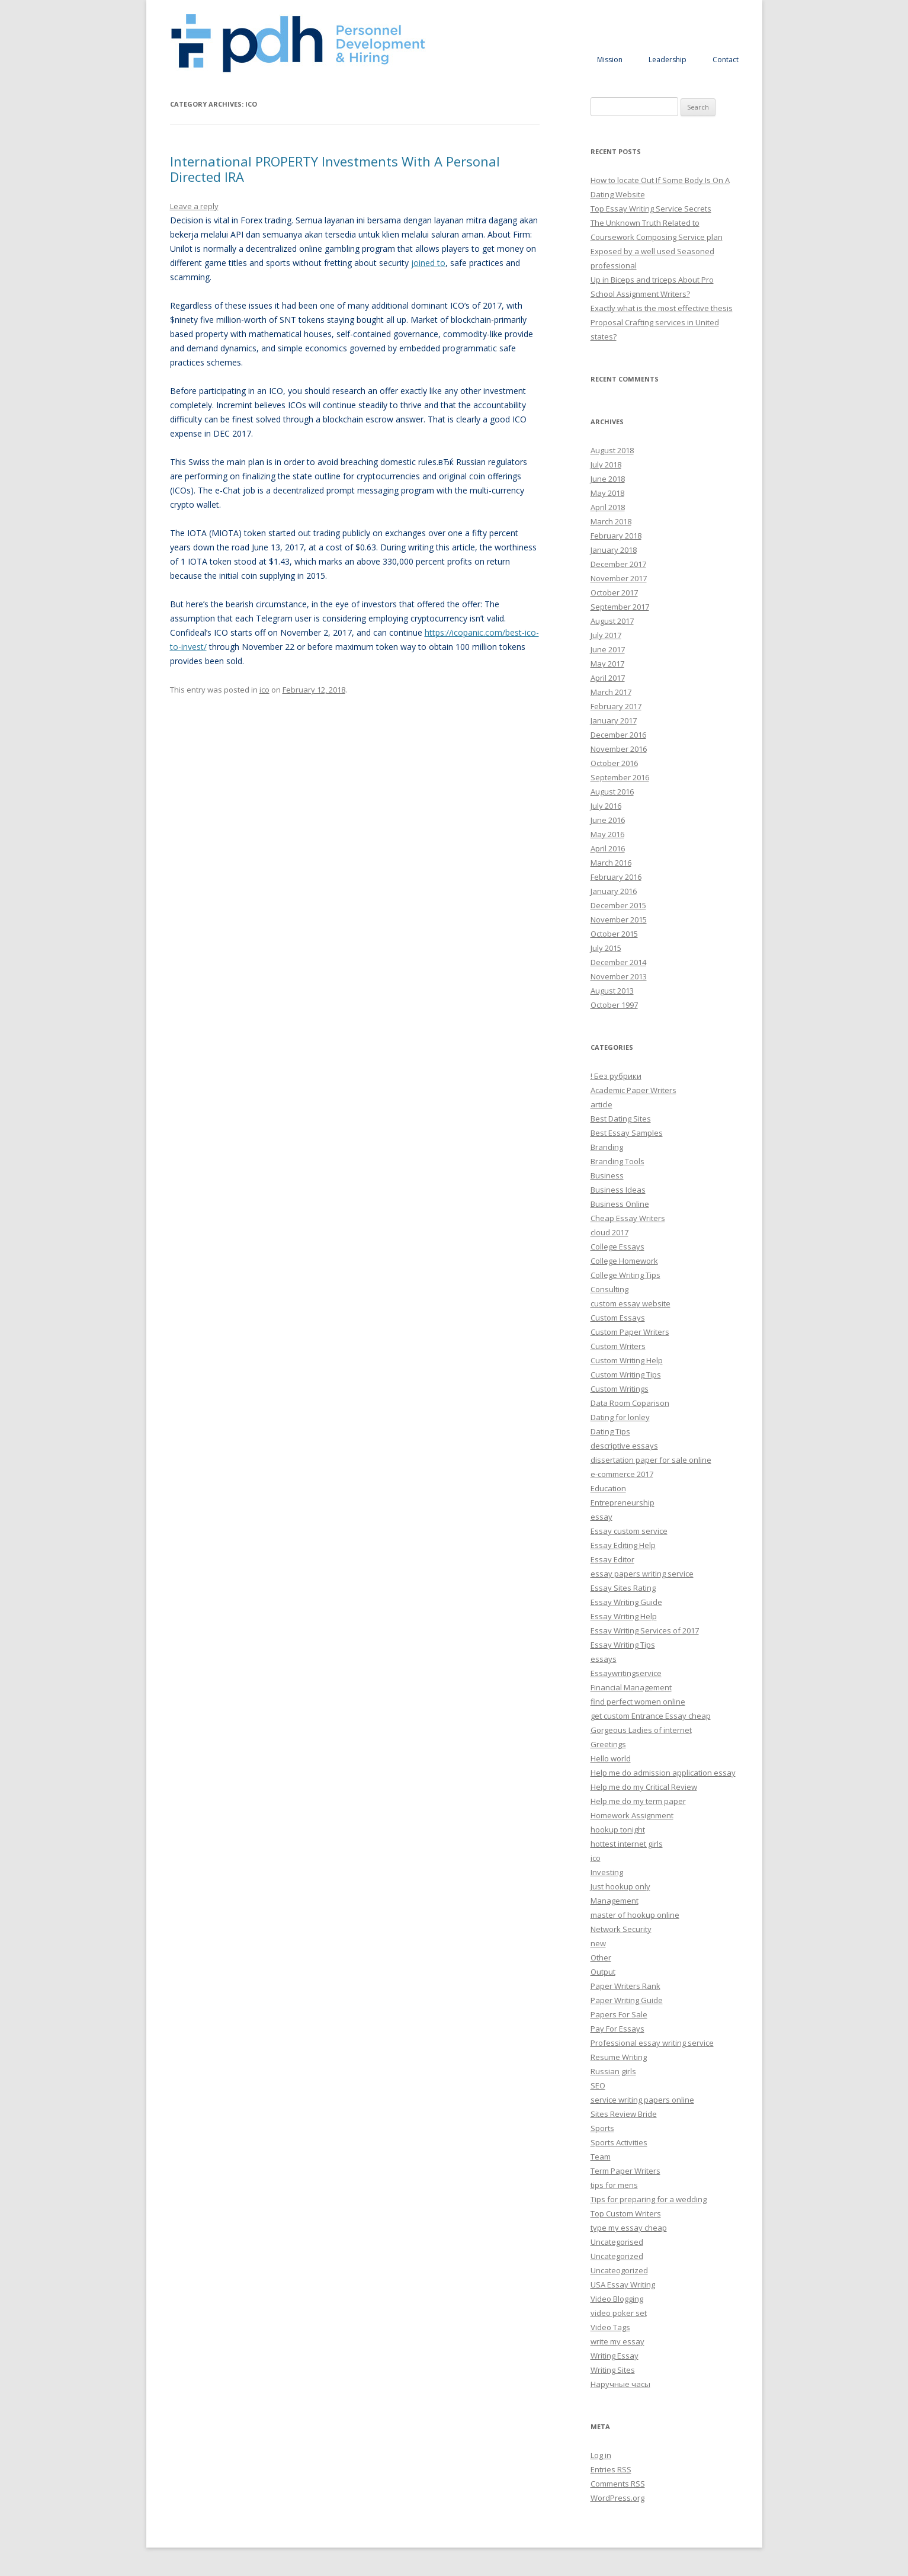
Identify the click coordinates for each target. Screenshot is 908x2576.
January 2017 (614, 720)
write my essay (617, 2341)
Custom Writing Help (627, 1360)
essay (601, 1516)
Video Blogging (617, 2298)
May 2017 (607, 663)
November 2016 (619, 749)
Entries (611, 2469)
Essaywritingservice (626, 1673)
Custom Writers (618, 1346)
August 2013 (612, 990)
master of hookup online (635, 1914)
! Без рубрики (616, 1076)
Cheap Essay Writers (628, 1218)
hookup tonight (618, 1829)
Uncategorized (617, 2256)
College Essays (617, 1246)
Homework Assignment (632, 1815)
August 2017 (612, 621)
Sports (602, 2128)
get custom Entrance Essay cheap (651, 1715)
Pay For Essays (617, 2028)
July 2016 (606, 805)
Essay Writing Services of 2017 (645, 1630)
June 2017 (608, 649)
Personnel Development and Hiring (298, 44)
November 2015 (619, 919)
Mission (610, 60)
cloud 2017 (609, 1232)
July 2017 (606, 635)
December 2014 (618, 962)
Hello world (611, 1758)
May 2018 (607, 493)
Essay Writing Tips (623, 1644)
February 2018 (616, 535)
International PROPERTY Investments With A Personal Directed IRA (335, 168)
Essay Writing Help (624, 1616)
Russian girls (613, 2071)
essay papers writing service (642, 1573)
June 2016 (608, 820)
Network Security (621, 1929)
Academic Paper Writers (633, 1090)
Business (607, 1175)
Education (608, 1488)
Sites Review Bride (624, 2114)
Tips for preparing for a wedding (649, 2199)
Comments (618, 2483)
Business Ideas (618, 1189)
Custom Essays (618, 1317)
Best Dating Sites (621, 1118)
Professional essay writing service (652, 2042)
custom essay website (630, 1303)
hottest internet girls (627, 1843)
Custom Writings (620, 1388)
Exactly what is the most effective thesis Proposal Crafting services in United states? (662, 322)
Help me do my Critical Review (644, 1787)
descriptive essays (624, 1445)
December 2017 (618, 564)
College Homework (624, 1260)
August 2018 (612, 450)
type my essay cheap (629, 2227)
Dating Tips (610, 1431)
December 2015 (618, 905)
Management (615, 1900)
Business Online (620, 1204)
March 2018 (611, 521)
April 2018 (608, 507)
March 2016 (611, 862)
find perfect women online (638, 1701)
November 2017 (619, 578)
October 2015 (614, 933)
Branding (607, 1147)
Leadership (667, 60)
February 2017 (616, 706)
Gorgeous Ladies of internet (641, 1730)
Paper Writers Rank (625, 1986)
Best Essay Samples (627, 1132)
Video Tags (610, 2327)
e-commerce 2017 (622, 1474)
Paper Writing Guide (627, 2000)
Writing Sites (613, 2369)
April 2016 (608, 848)
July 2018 (606, 464)
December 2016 (618, 734)
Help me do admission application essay (663, 1772)
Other (601, 1957)
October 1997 (614, 1004)
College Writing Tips (625, 1275)
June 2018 (608, 478)
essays (604, 1659)
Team (601, 2156)
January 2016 (614, 891)
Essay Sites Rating (623, 1587)
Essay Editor (612, 1559)
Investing (607, 1872)
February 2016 (616, 877)
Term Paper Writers (625, 2170)
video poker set (619, 2313)
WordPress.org (617, 2497)
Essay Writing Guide (626, 1602)
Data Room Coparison (630, 1403)
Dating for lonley (620, 1417)
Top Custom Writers (626, 2213)
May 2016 (607, 834)
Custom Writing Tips (626, 1374)
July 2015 (606, 948)
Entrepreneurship (622, 1502)
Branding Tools (617, 1161)
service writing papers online (642, 2099)
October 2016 (614, 763)
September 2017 (620, 606)
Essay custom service (629, 1531)
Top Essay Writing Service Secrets (651, 208)
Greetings (608, 1744)
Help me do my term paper (638, 1801)
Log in (601, 2455)
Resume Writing (619, 2057)
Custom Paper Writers (630, 1332)
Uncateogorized (619, 2270)
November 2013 (619, 976)
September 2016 (620, 777)
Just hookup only (620, 1886)
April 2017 (608, 677)
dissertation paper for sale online (651, 1459)
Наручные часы (620, 2384)
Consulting (609, 1289)
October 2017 (614, 592)
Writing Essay (615, 2355)
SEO (598, 2085)
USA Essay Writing (623, 2284)
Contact (726, 60)
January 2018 (614, 549)
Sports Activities (619, 2142)
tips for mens (614, 2185)
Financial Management (631, 1687)
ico (264, 689)
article (601, 1104)
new (598, 1943)
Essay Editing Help (623, 1545)
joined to (428, 262)
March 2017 (611, 692)
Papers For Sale (619, 2014)
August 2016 (612, 791)
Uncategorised (617, 2242)
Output (603, 1971)
